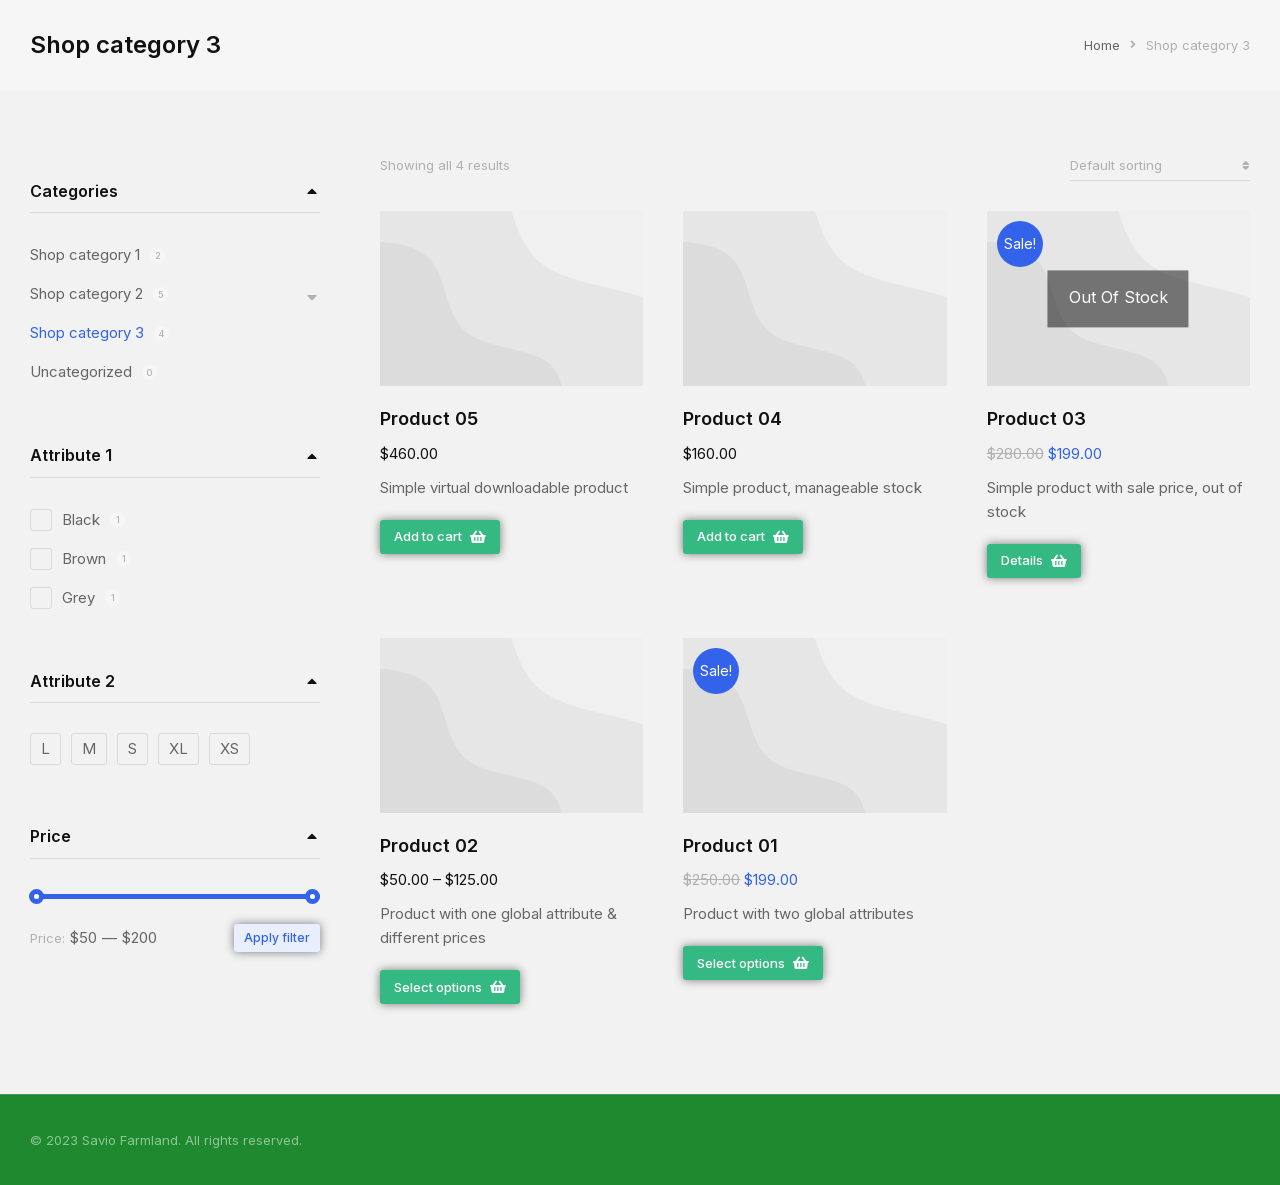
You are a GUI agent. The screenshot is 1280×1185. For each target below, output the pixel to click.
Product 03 (1036, 418)
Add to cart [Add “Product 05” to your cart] (440, 536)
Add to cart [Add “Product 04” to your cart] (743, 536)
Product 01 (730, 845)
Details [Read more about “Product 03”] (1034, 560)
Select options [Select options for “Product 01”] (753, 963)
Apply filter (277, 937)
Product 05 (429, 418)
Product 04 (732, 418)
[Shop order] (1160, 165)
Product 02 (429, 845)
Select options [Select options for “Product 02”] (450, 987)
